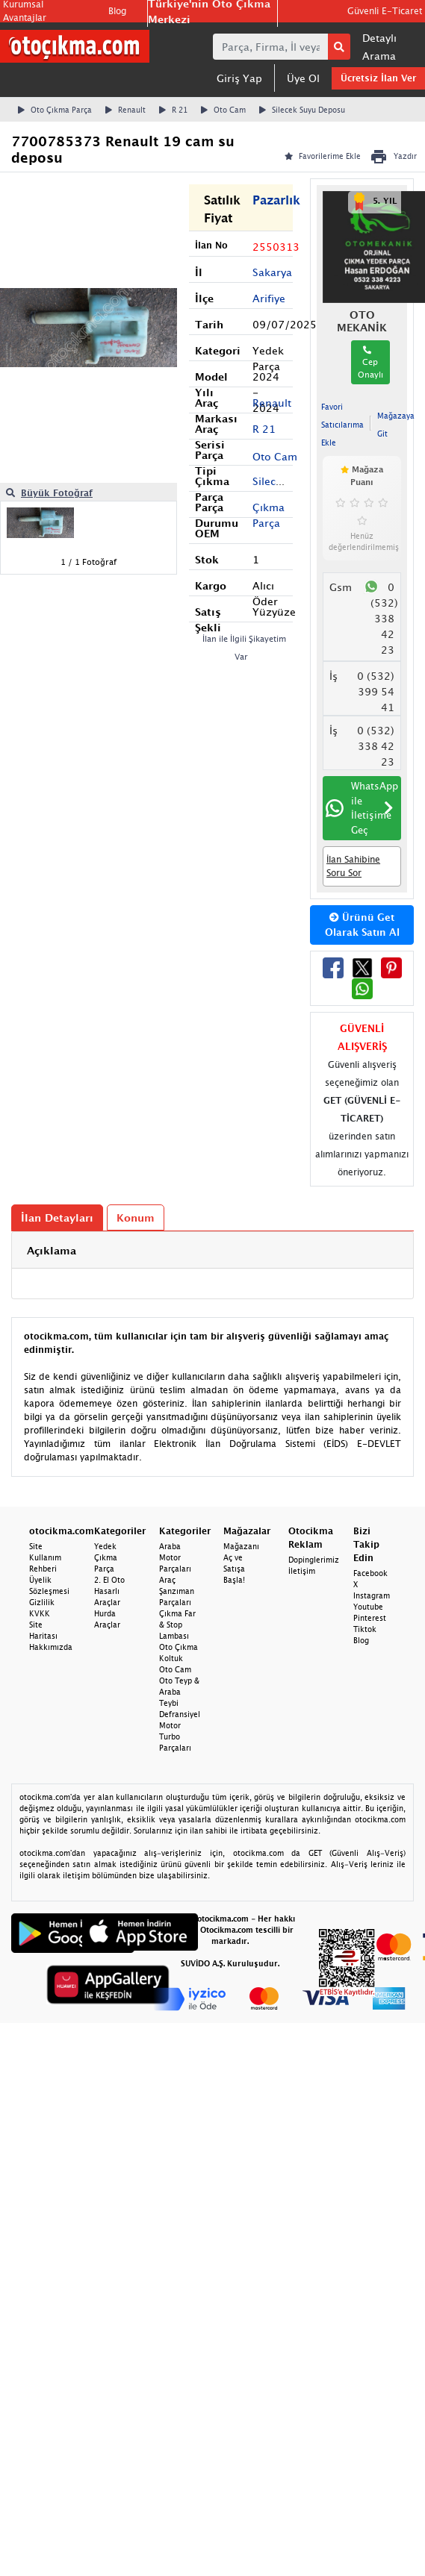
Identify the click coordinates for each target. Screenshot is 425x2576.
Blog (117, 10)
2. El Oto (109, 1579)
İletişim (301, 1570)
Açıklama (51, 1250)
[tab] (212, 1250)
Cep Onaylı (370, 362)
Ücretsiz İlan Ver (378, 78)
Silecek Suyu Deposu (302, 109)
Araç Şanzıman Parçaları (176, 1591)
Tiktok (364, 1629)
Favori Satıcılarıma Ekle (342, 424)
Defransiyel (179, 1714)
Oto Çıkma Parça (55, 109)
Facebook (370, 1573)
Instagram (371, 1595)
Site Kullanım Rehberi (45, 1557)
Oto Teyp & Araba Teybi (179, 1691)
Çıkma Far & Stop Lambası (177, 1624)
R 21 (173, 109)
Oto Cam (223, 109)
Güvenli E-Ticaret (384, 10)
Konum (136, 1217)
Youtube (368, 1606)
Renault (125, 109)
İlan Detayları (57, 1217)
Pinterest (369, 1617)
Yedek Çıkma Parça (105, 1557)
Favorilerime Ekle (323, 155)
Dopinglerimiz (313, 1559)
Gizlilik (42, 1602)
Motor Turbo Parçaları (175, 1736)
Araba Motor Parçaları (175, 1557)
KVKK (39, 1613)
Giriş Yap (239, 78)
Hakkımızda (50, 1646)
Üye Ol (303, 78)
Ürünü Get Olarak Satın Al (362, 924)
